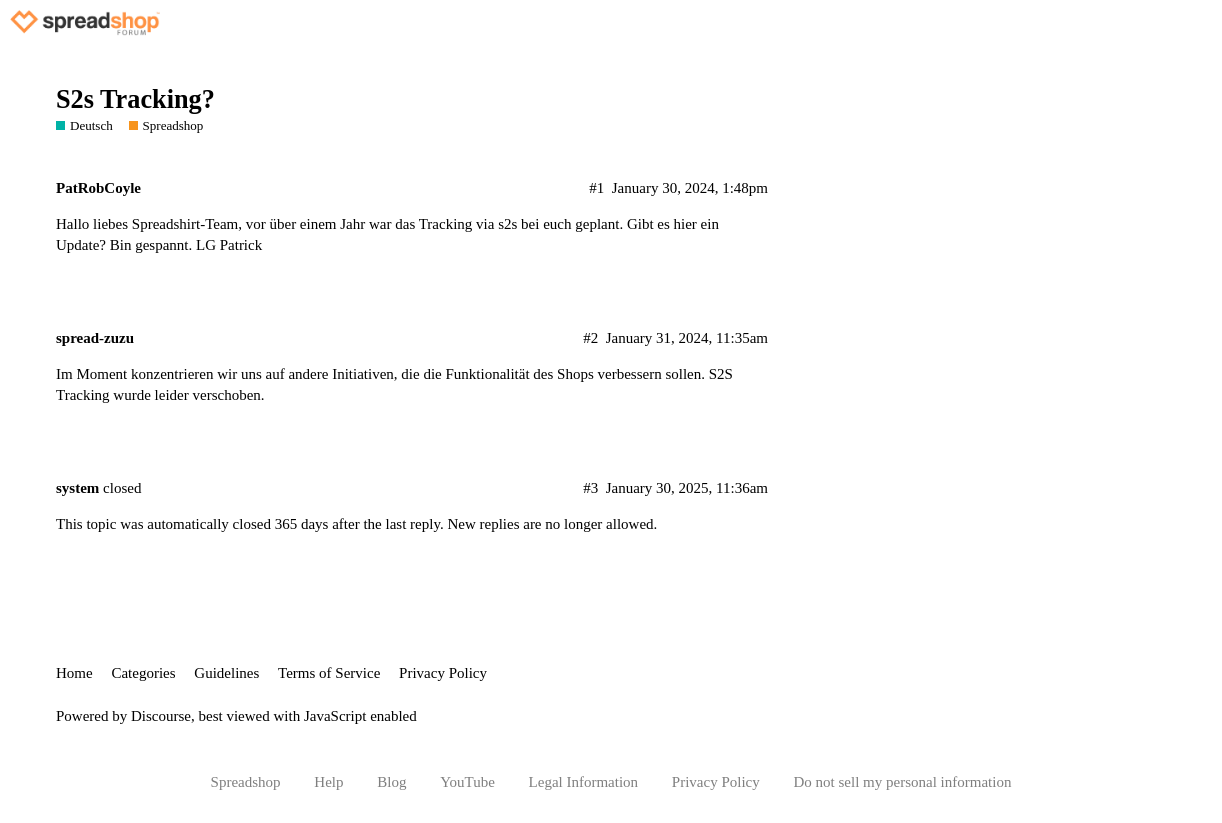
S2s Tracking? (135, 99)
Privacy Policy (443, 673)
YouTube (467, 782)
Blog (391, 782)
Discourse (161, 716)
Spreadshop (246, 782)
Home (74, 673)
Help (328, 782)
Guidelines (226, 673)
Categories (143, 673)
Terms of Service (329, 673)
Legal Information (584, 782)
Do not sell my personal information (903, 782)
